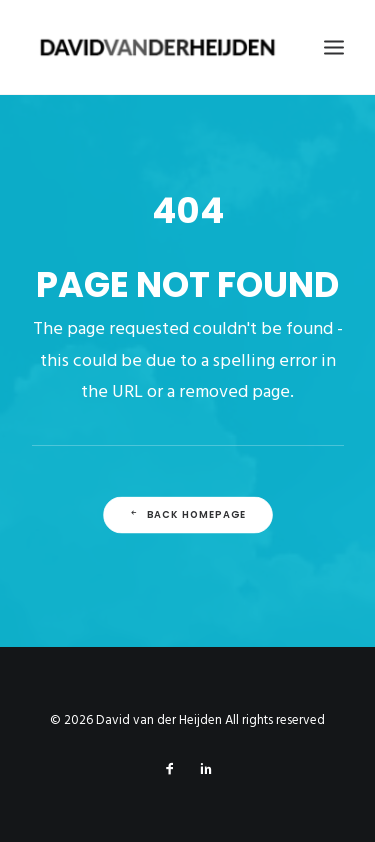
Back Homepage (187, 514)
